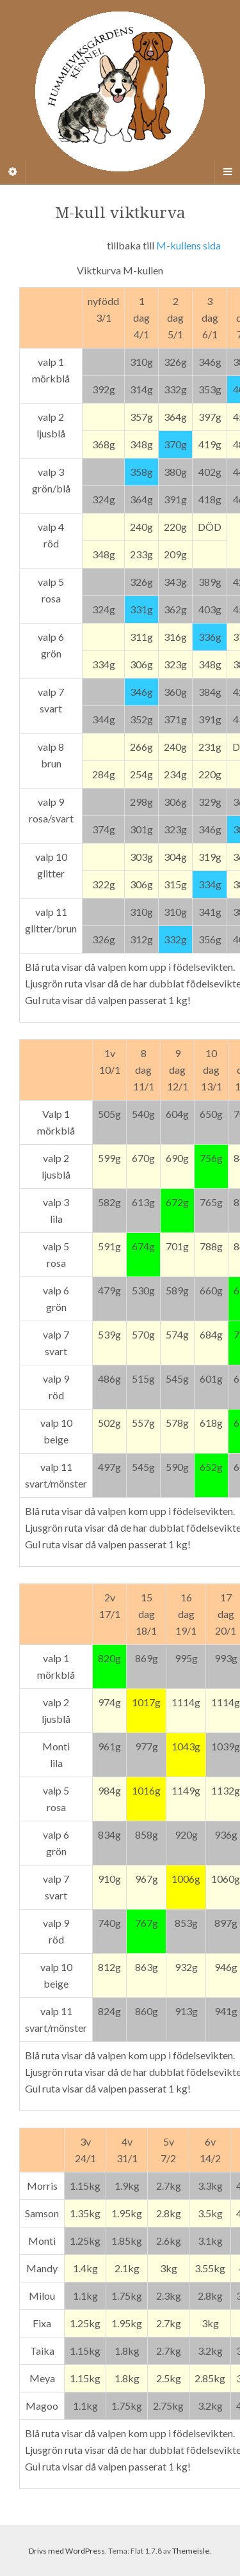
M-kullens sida (188, 245)
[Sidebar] (13, 171)
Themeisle (190, 2551)
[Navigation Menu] (227, 171)
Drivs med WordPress (67, 2551)
